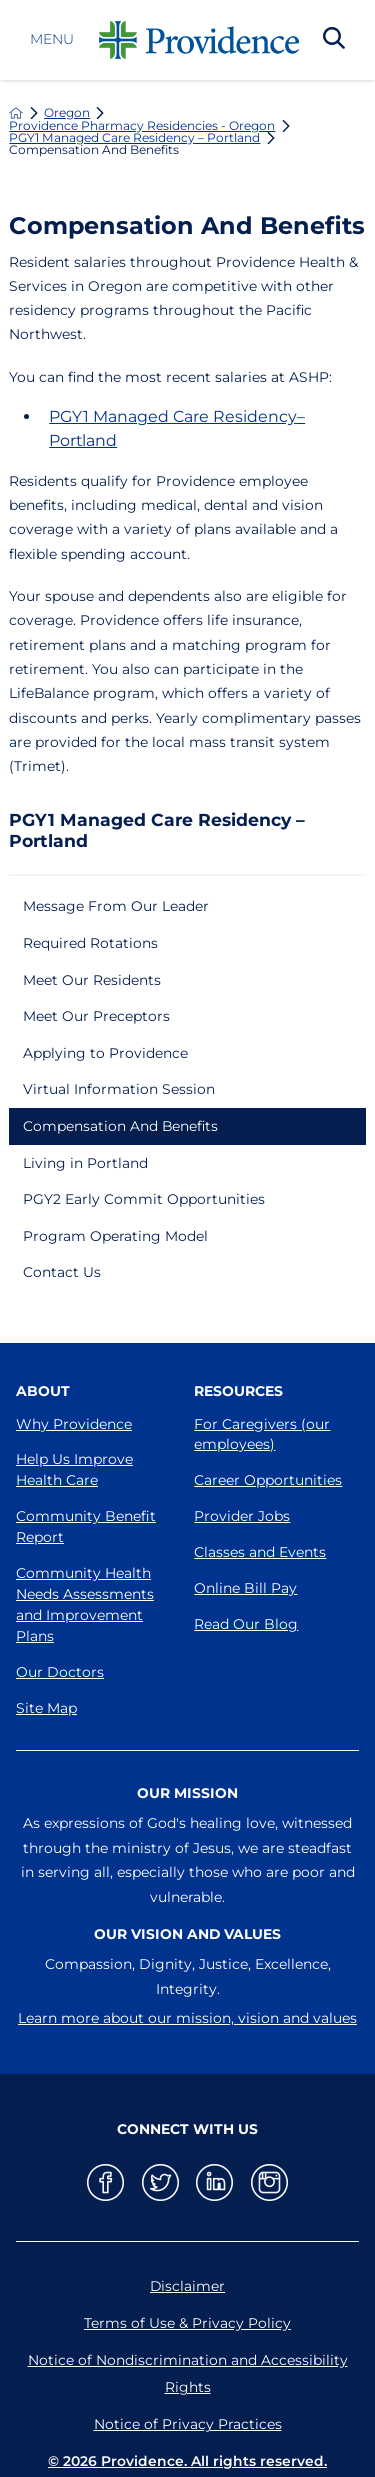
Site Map (46, 1708)
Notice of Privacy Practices (188, 2424)
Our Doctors (60, 1672)
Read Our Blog (246, 1624)
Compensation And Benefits (120, 1126)
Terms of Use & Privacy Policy (187, 2323)
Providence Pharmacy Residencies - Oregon (142, 126)
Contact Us (62, 1272)
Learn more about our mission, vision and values (187, 2018)
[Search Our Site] (334, 40)
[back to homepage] (16, 113)
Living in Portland (85, 1163)
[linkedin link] (214, 2182)
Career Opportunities (268, 1480)
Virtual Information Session (119, 1089)
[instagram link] (269, 2182)
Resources (238, 1391)
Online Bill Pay (245, 1588)
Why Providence (74, 1424)
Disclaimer (187, 2286)
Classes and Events (260, 1552)
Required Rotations (90, 943)
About (43, 1391)
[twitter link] (160, 2182)
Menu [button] (52, 40)
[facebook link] (105, 2182)
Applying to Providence (105, 1053)
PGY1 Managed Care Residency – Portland (134, 138)
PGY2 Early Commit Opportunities (144, 1199)
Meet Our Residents (92, 980)
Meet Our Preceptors (96, 1016)
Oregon (67, 113)
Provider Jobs (242, 1516)
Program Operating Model (115, 1236)
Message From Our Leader (116, 906)
